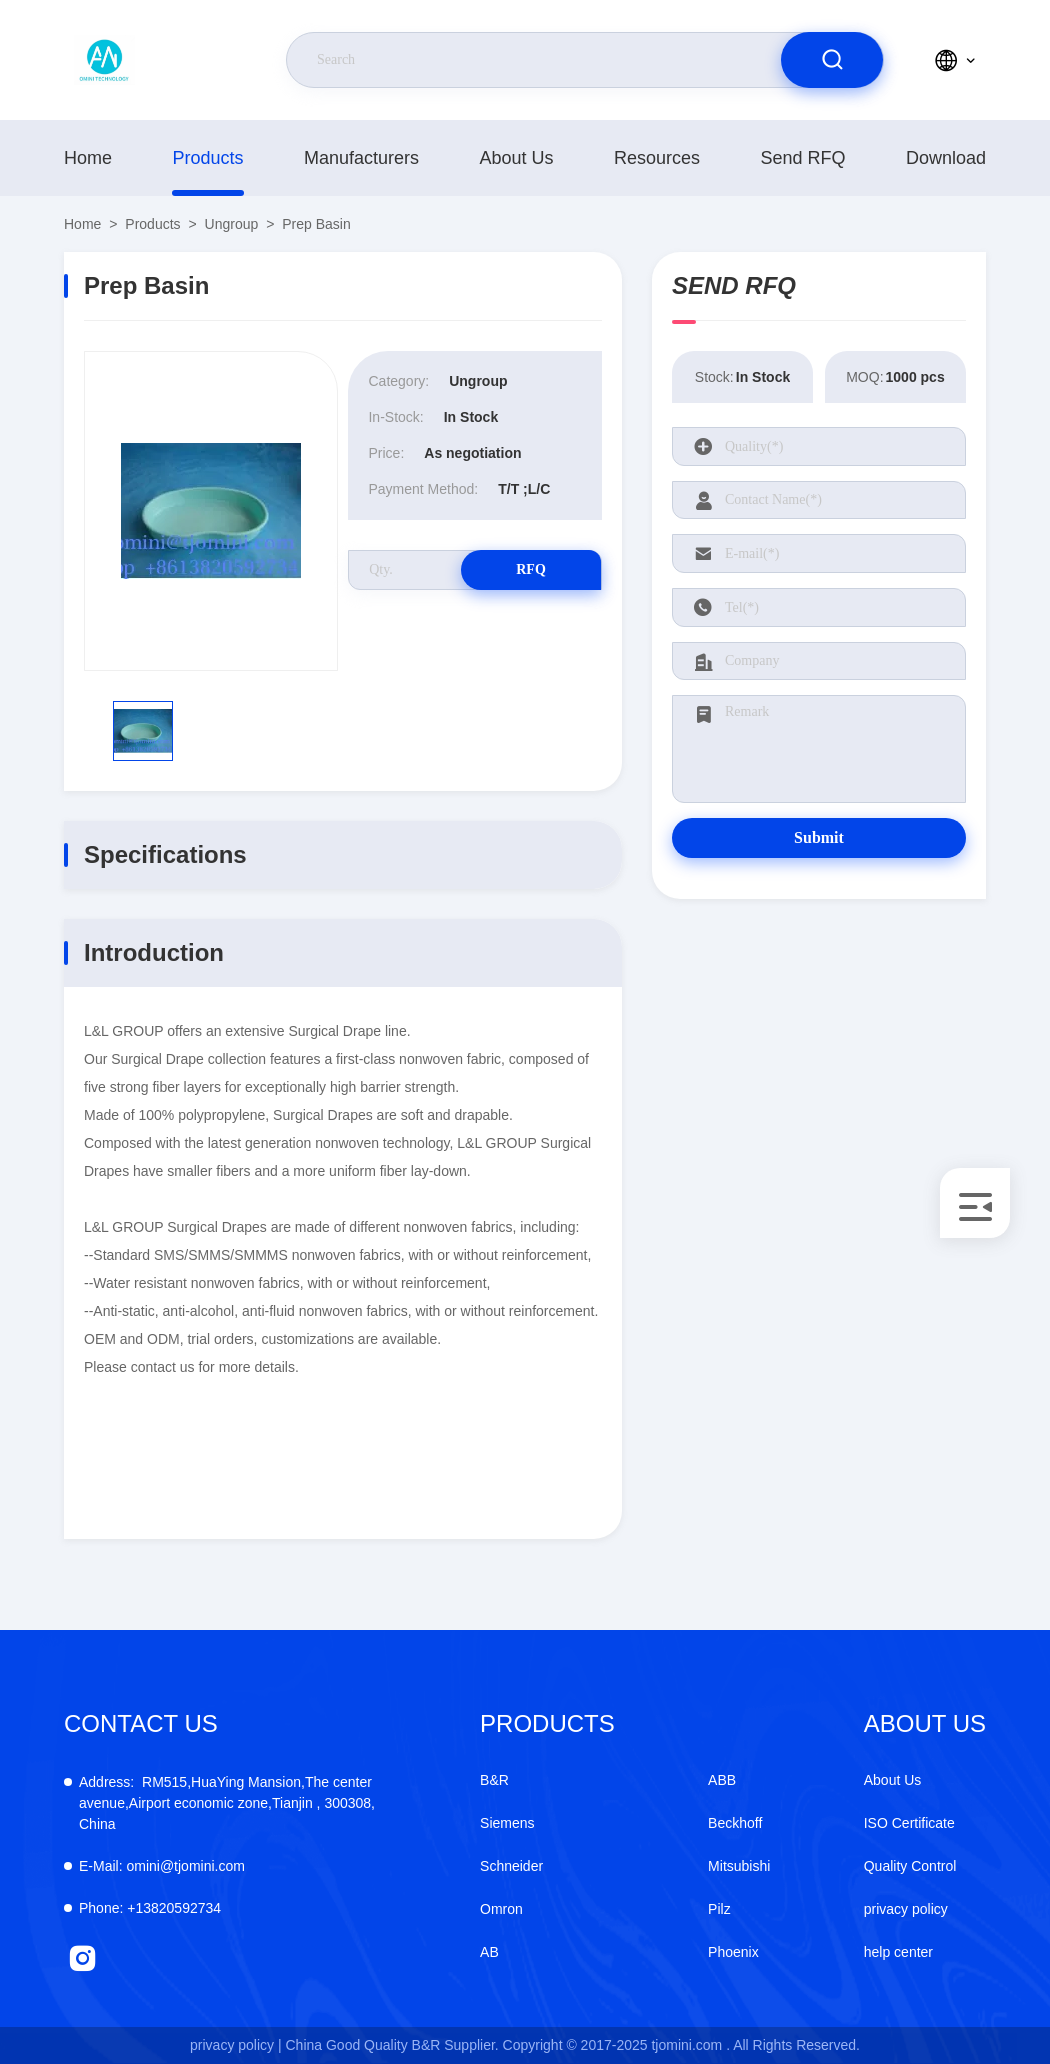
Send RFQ (802, 158)
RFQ (531, 569)
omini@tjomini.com (162, 1866)
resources (657, 158)
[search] (832, 60)
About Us (516, 158)
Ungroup (232, 224)
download (946, 158)
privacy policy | (236, 2045)
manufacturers (361, 158)
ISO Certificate (909, 1823)
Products (207, 158)
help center (898, 1952)
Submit (819, 837)
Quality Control (910, 1866)
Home (88, 158)
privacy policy (906, 1909)
